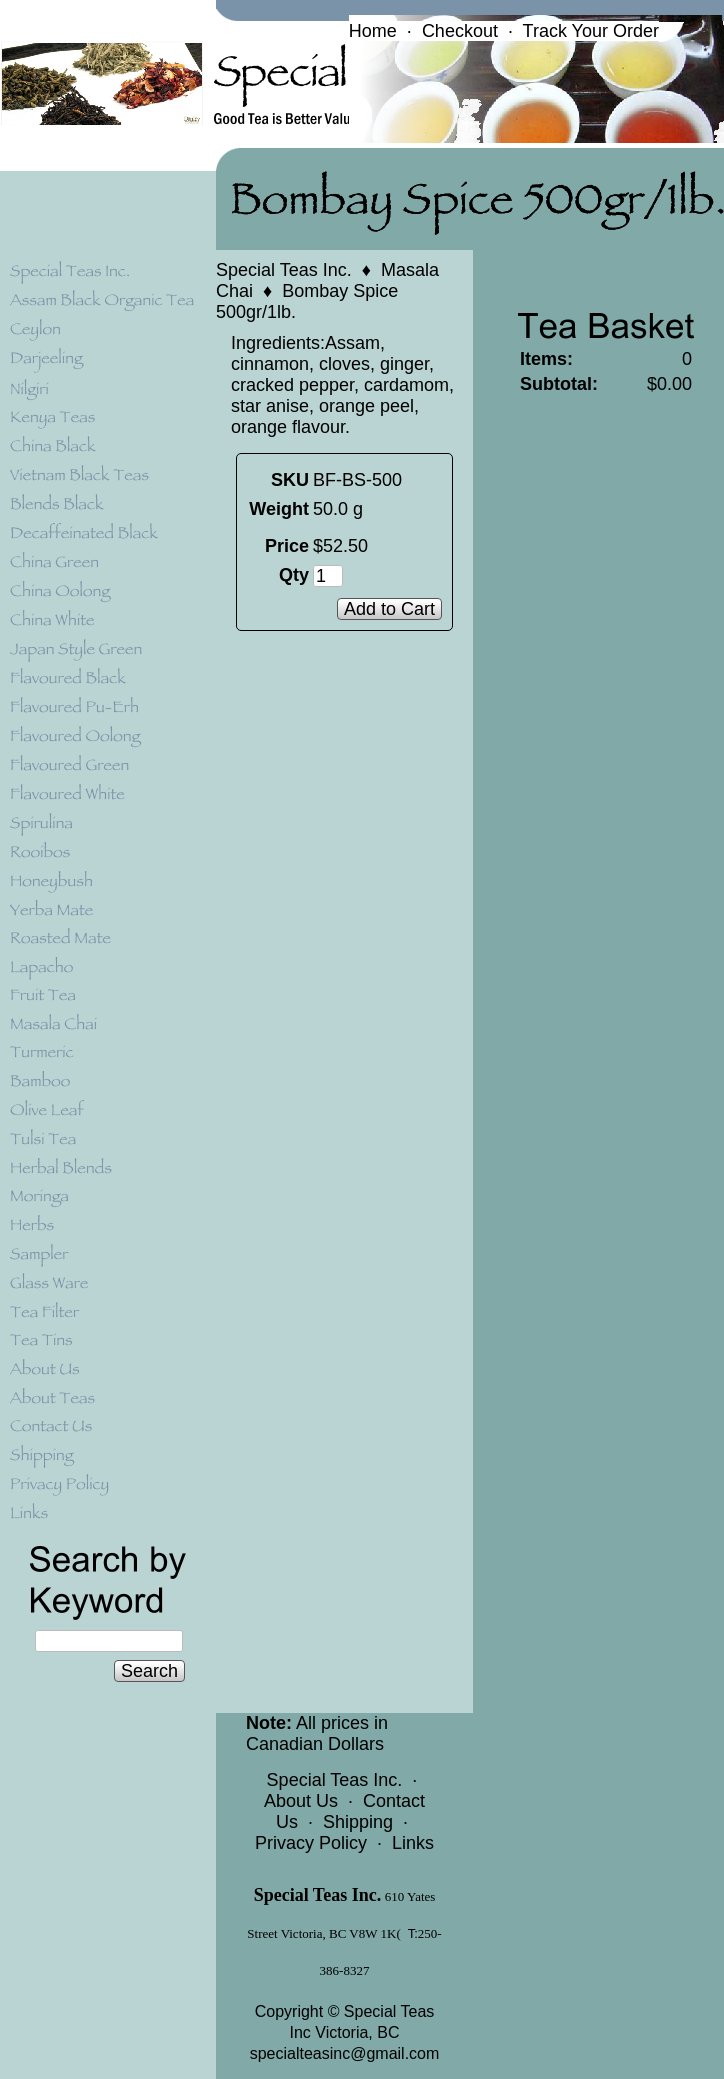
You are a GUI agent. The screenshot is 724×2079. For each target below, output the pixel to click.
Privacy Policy (311, 1843)
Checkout (460, 31)
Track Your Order (591, 31)
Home (373, 31)
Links (413, 1843)
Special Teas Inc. (284, 270)
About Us (301, 1801)
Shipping (358, 1822)
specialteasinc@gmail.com (345, 2053)
